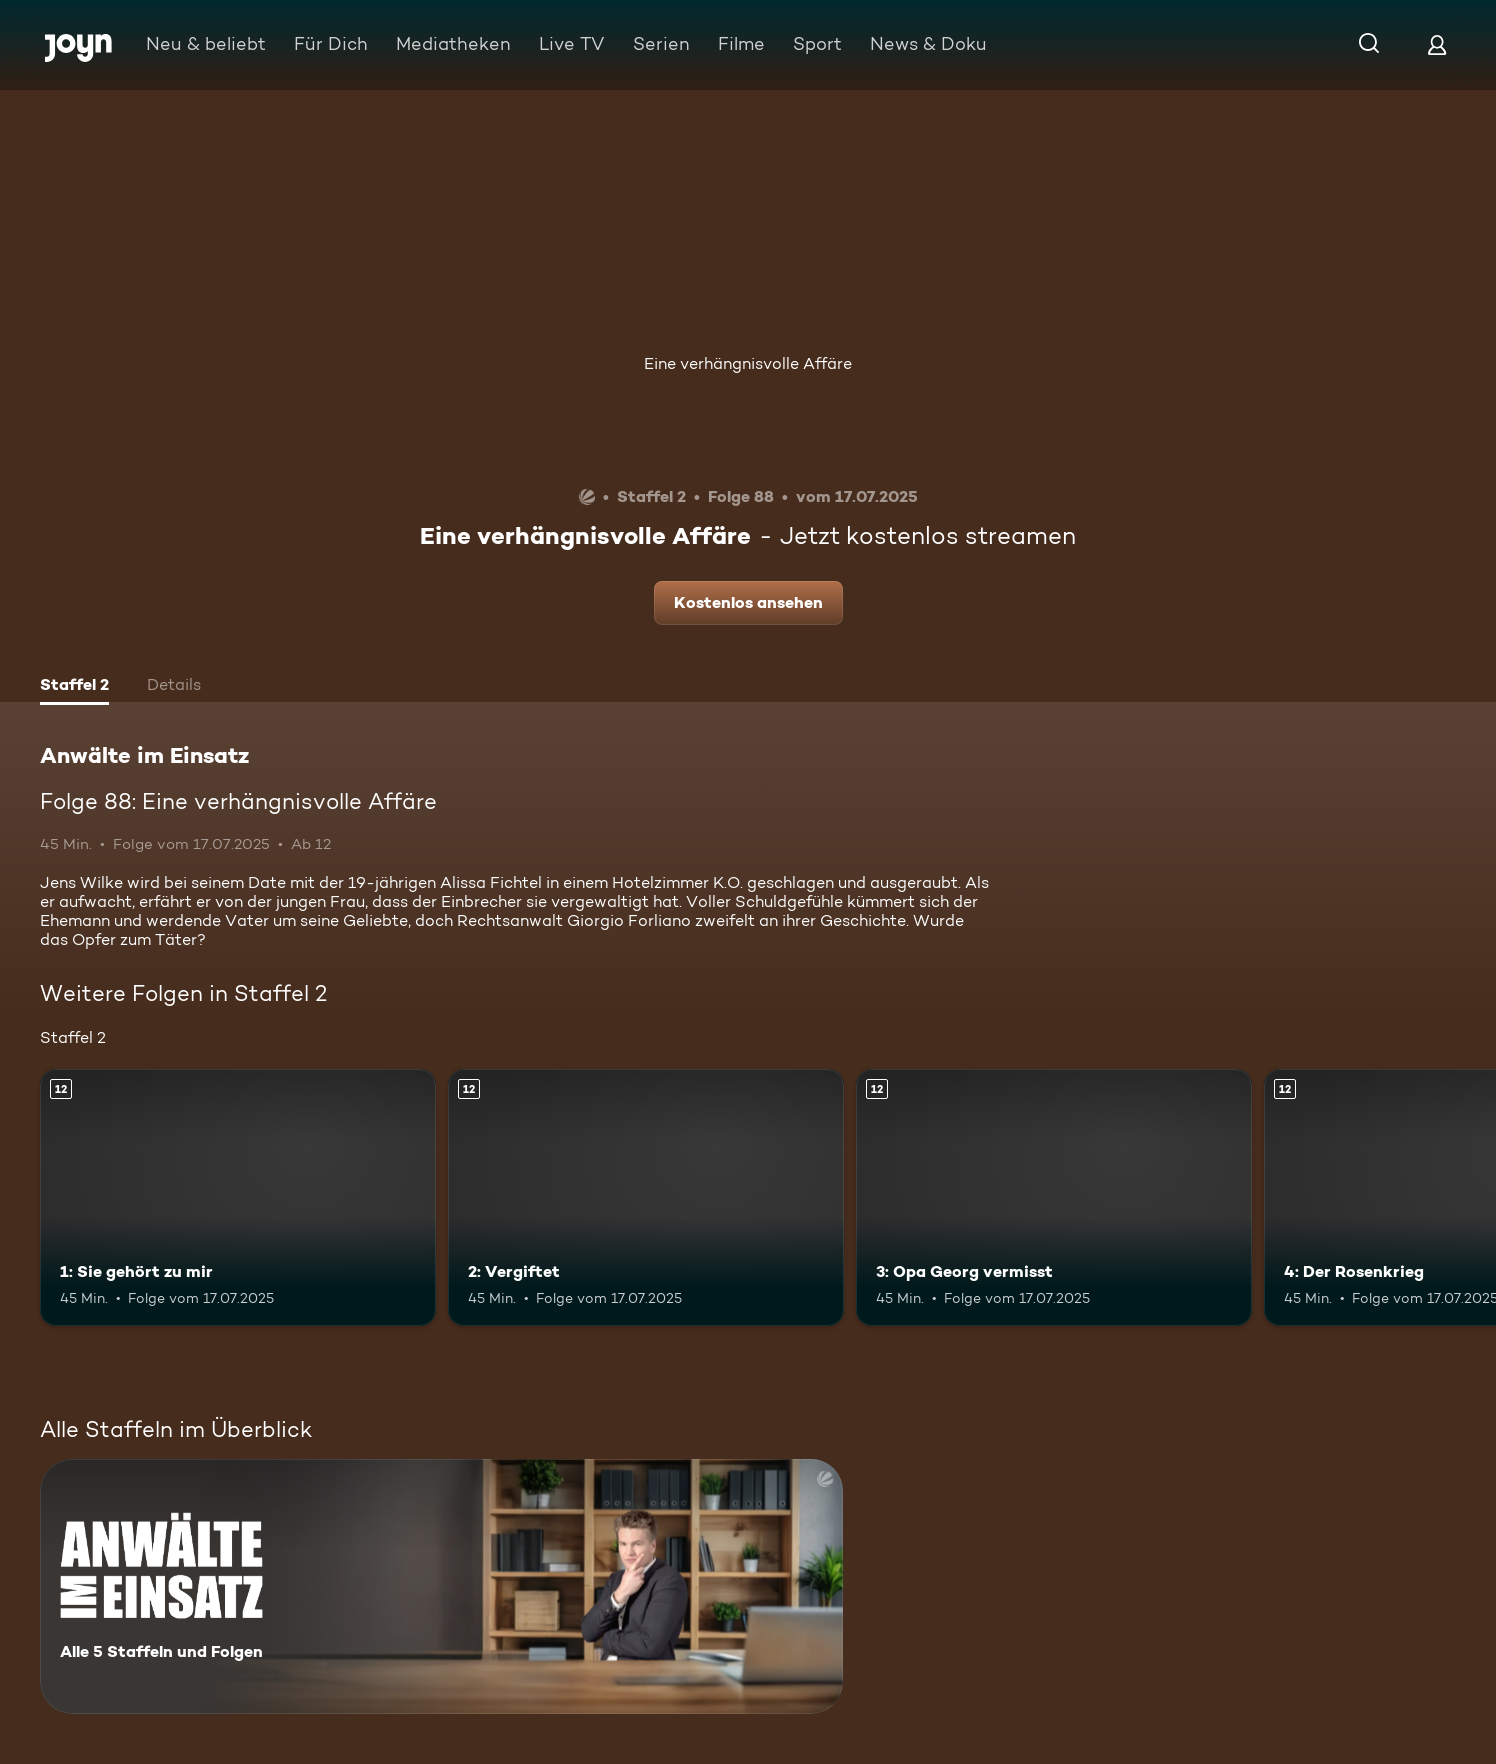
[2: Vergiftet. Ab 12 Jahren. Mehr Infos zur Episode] (646, 1197)
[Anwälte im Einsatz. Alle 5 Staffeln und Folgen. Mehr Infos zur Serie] (441, 1586)
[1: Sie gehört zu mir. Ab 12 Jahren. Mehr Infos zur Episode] (238, 1197)
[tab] (74, 687)
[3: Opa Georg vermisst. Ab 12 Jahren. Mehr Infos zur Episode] (1054, 1197)
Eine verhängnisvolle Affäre (748, 363)
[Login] (1437, 44)
